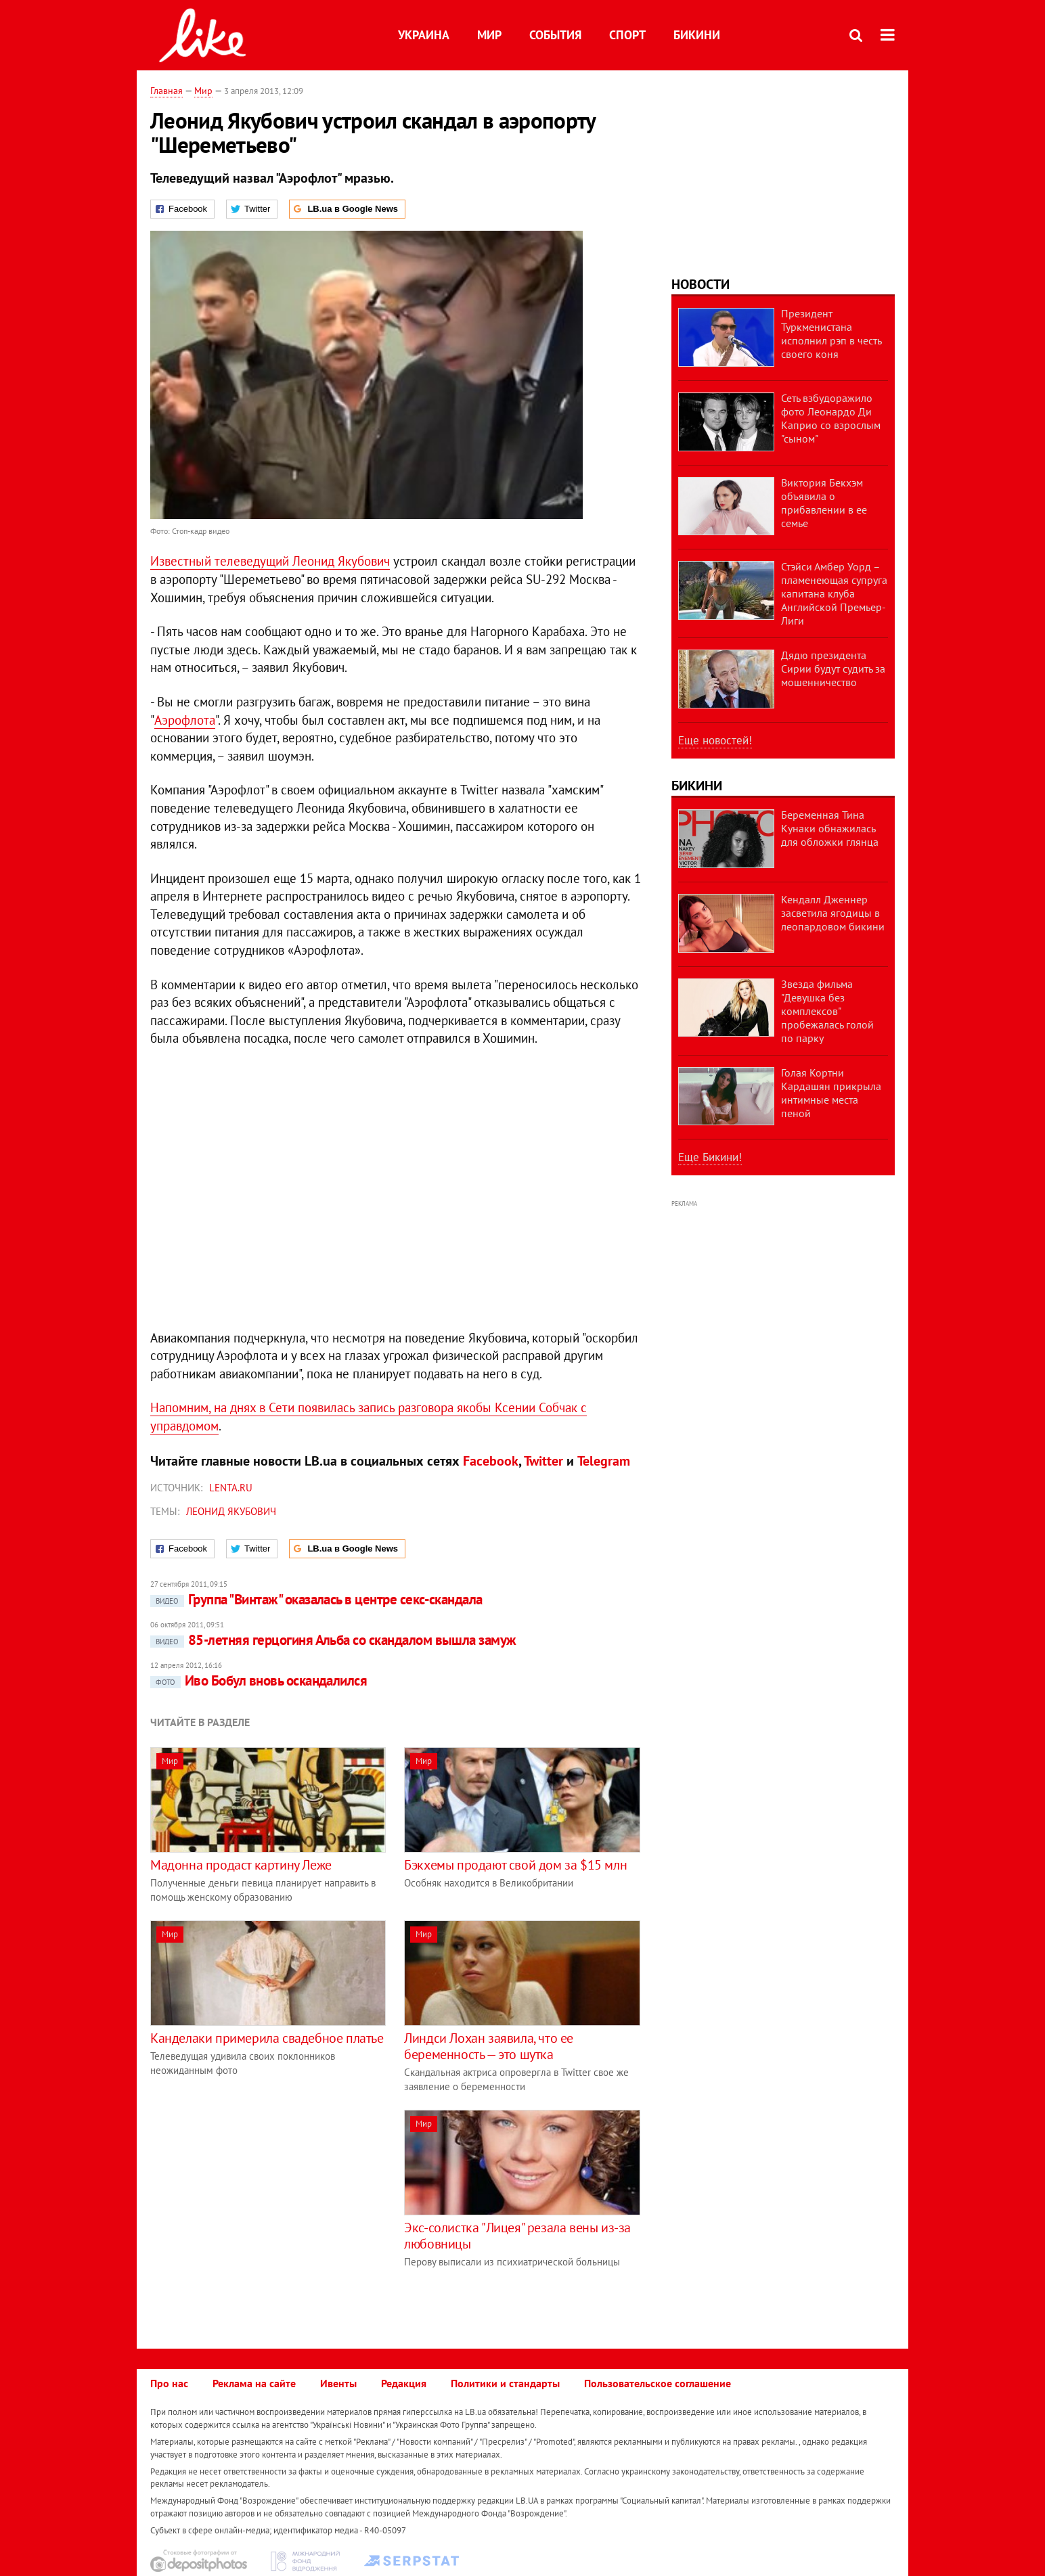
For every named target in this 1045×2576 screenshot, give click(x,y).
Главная (166, 91)
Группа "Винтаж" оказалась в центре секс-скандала (316, 1599)
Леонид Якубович (231, 1511)
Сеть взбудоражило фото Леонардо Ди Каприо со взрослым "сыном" (831, 418)
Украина (423, 35)
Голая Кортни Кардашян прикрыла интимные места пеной (831, 1093)
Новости (700, 284)
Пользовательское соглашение (657, 2383)
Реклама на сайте (254, 2383)
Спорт (627, 35)
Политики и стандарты (505, 2383)
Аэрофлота (184, 720)
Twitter (543, 1461)
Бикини (696, 35)
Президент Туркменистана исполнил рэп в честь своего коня (831, 334)
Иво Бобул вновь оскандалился (258, 1680)
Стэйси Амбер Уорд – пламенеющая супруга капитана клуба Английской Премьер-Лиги (834, 593)
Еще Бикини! (710, 1157)
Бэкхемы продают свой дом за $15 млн (515, 1865)
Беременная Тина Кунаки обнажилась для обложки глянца (830, 828)
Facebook (490, 1461)
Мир (489, 35)
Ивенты (338, 2383)
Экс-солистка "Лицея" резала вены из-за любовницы (517, 2236)
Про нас (169, 2383)
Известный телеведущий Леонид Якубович (270, 561)
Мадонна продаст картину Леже (241, 1865)
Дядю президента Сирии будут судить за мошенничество (833, 668)
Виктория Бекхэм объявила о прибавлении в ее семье (824, 503)
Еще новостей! (715, 740)
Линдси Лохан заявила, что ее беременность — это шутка (488, 2046)
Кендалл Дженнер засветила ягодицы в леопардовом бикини (833, 912)
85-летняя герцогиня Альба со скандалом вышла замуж (333, 1640)
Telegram (603, 1461)
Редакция (403, 2383)
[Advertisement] (264, 2204)
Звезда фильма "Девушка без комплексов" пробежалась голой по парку (827, 1011)
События (555, 35)
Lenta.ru (230, 1487)
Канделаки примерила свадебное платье (267, 2038)
